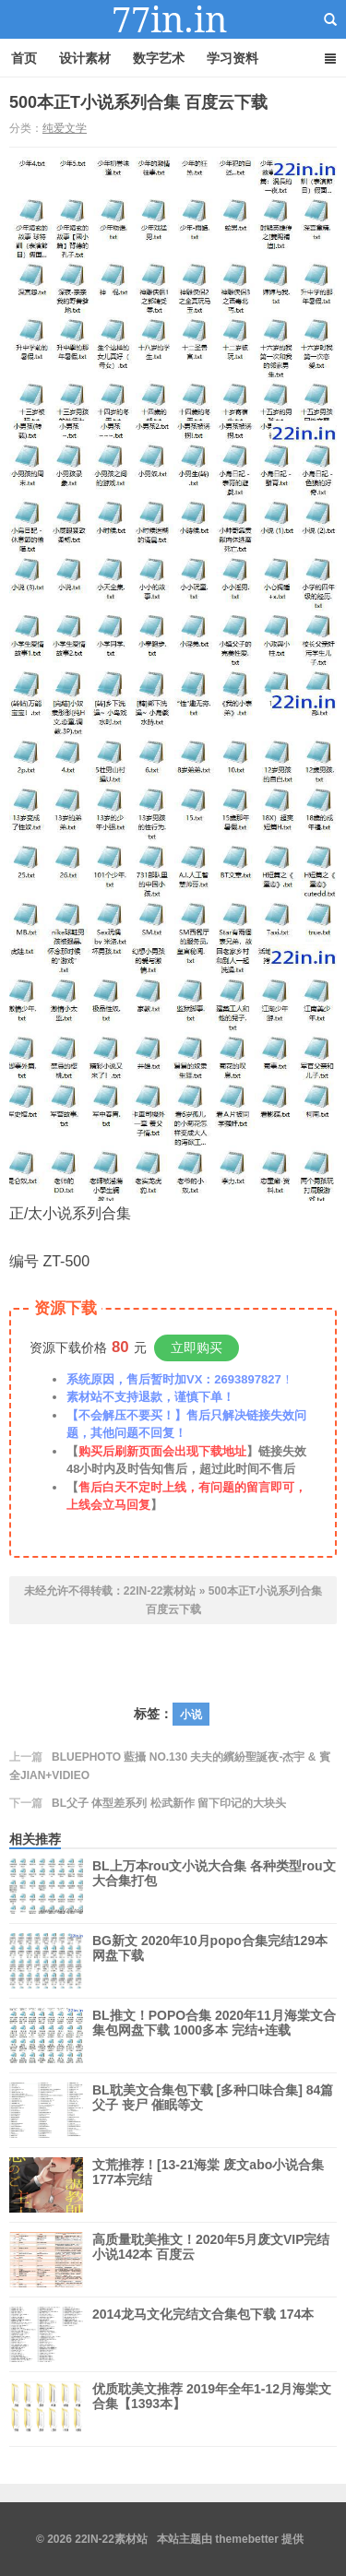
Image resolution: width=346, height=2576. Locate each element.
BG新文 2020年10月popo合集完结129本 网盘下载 (210, 1960)
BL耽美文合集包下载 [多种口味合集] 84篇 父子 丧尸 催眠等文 (212, 2110)
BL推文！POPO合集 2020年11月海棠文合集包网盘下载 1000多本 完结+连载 (214, 2035)
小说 (191, 1714)
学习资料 (232, 58)
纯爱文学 (64, 128)
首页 (24, 58)
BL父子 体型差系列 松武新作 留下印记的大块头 (169, 1803)
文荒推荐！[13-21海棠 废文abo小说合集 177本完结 (208, 2172)
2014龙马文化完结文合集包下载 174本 (203, 2334)
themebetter (247, 2539)
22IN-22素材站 (173, 19)
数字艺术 (159, 58)
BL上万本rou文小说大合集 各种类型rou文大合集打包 (214, 1886)
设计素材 (85, 58)
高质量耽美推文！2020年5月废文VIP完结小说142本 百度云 (211, 2259)
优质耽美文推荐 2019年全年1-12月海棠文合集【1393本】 (211, 2409)
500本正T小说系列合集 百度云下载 (138, 102)
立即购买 (196, 1347)
